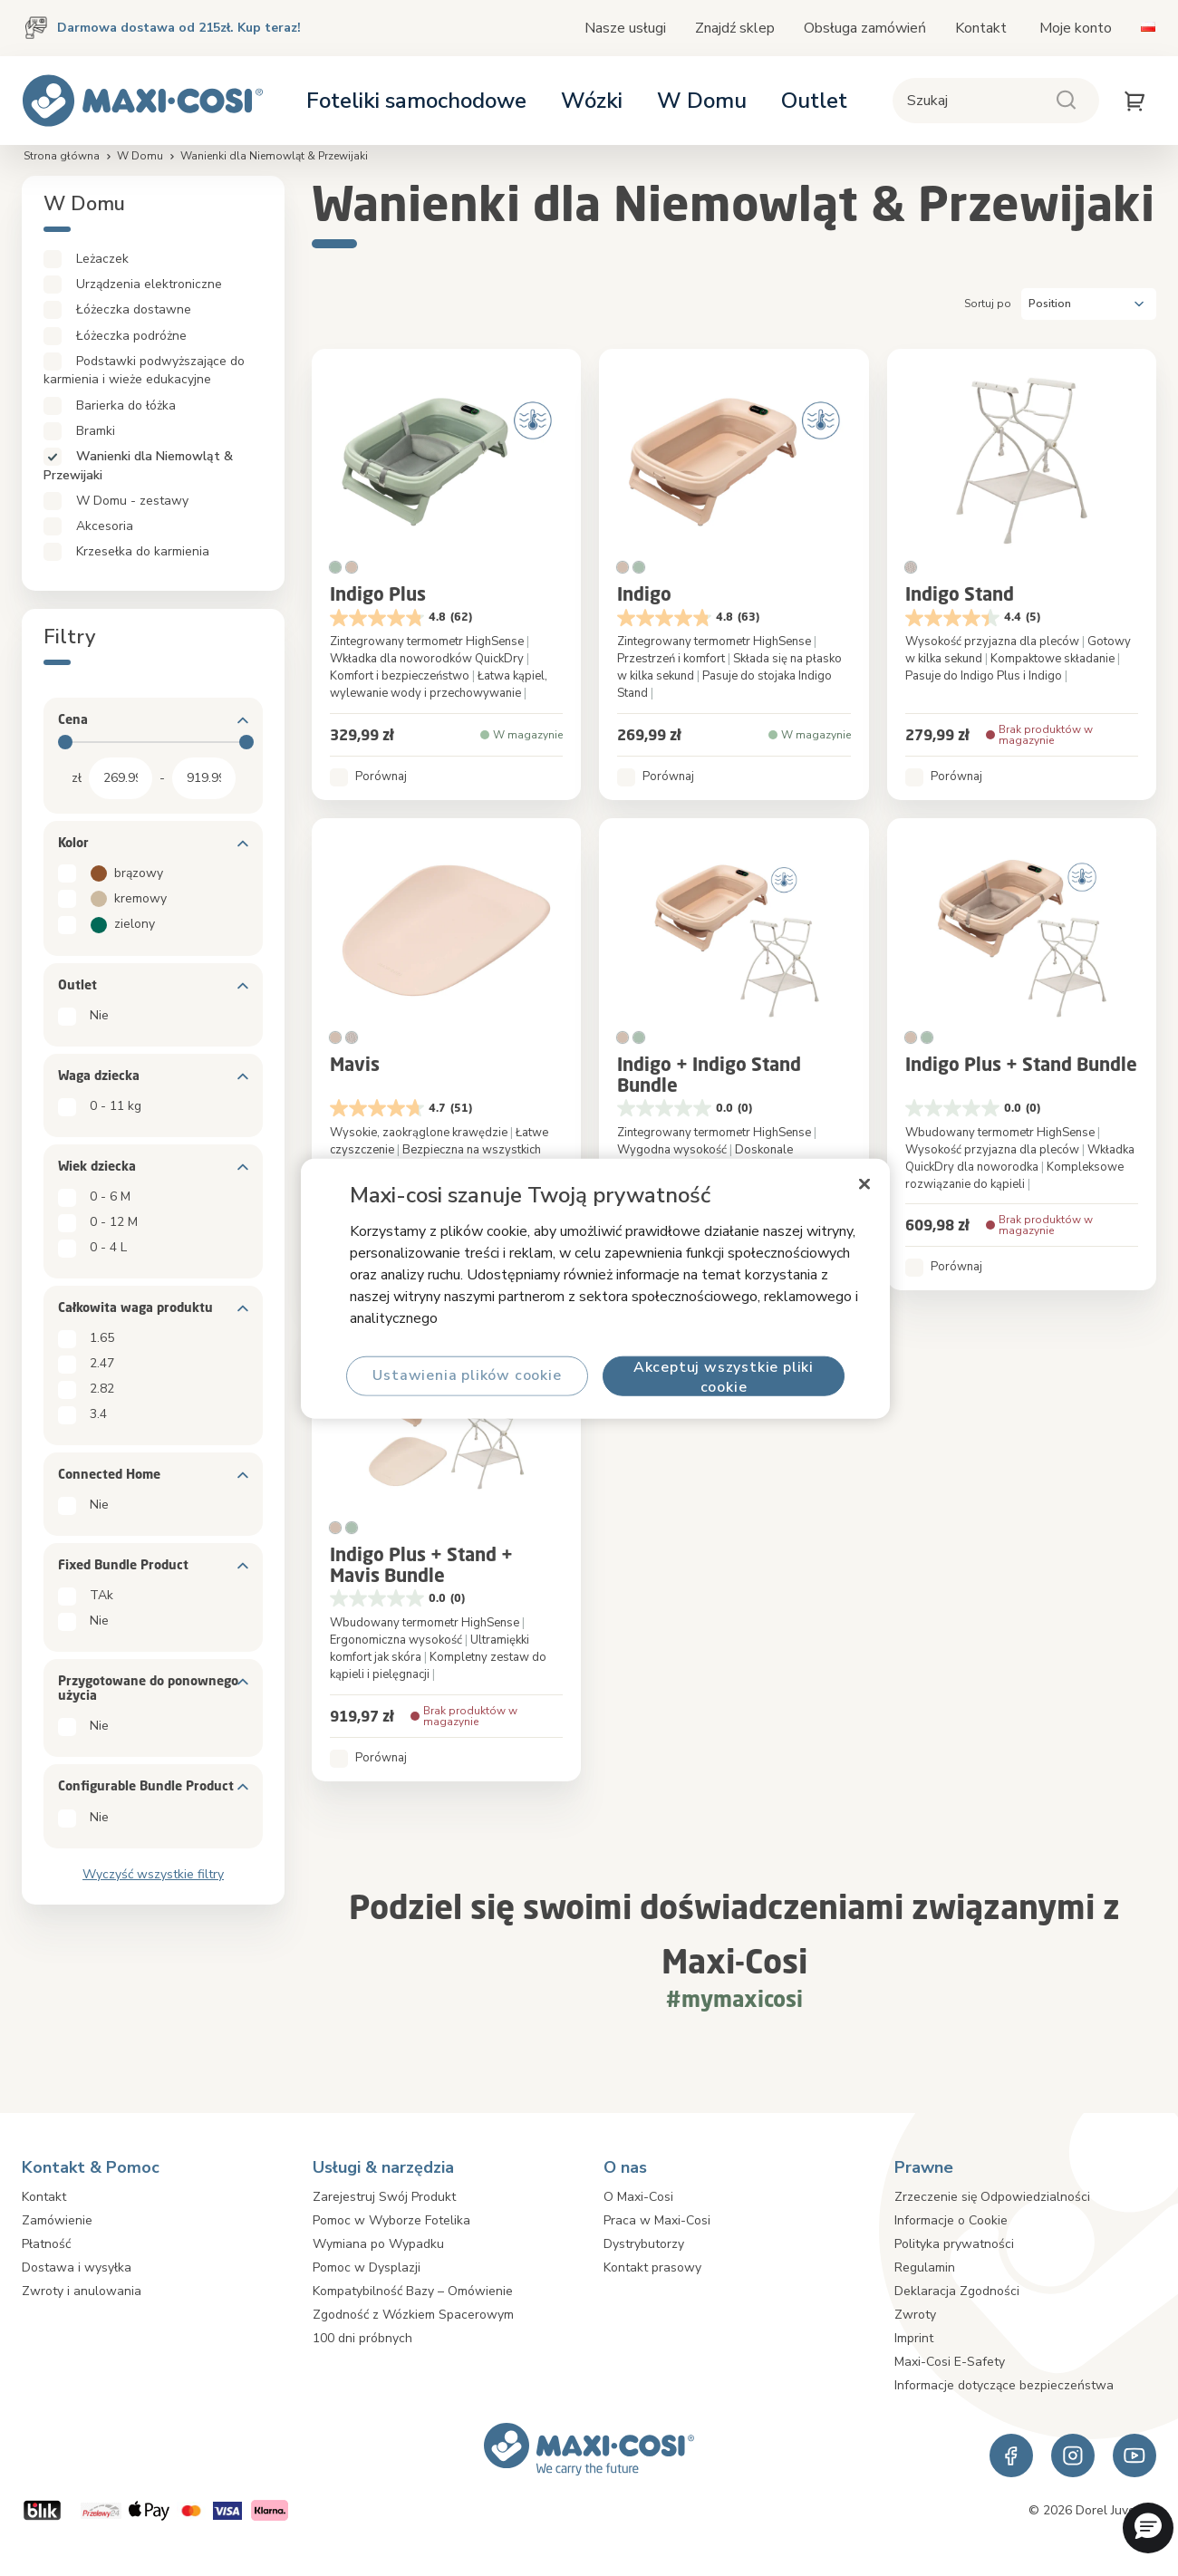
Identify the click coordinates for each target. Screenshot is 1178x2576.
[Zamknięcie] (864, 1183)
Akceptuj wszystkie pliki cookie (723, 1375)
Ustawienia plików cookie (466, 1375)
